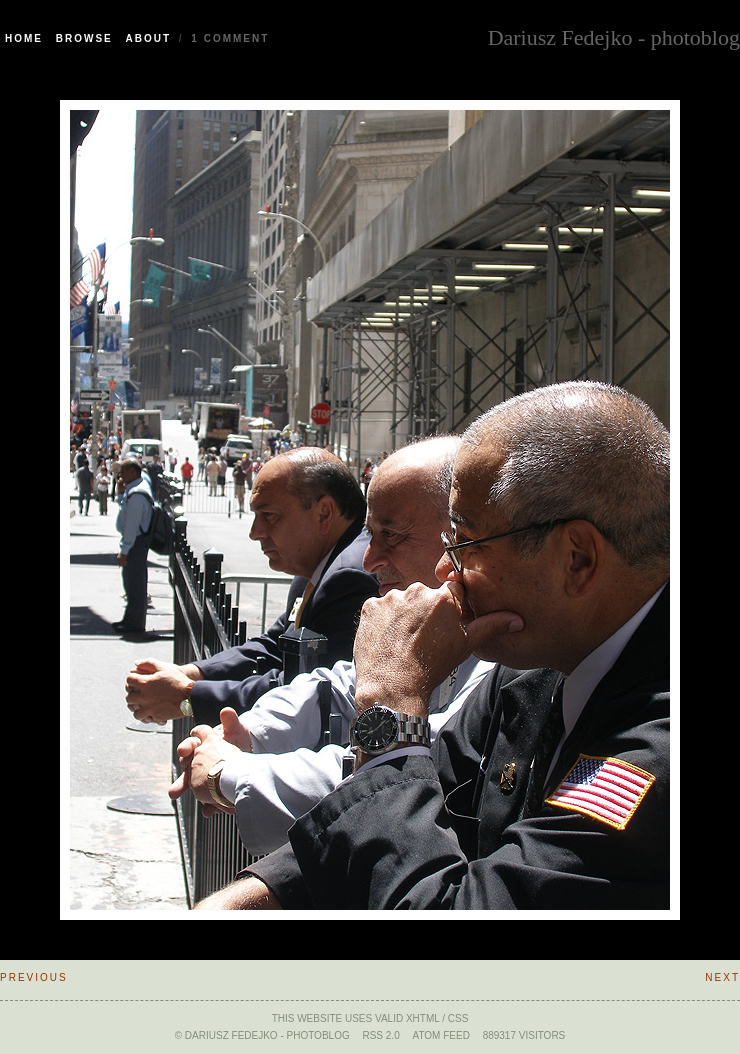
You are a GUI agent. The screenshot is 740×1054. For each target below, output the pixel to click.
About (149, 38)
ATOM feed (440, 1035)
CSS (458, 1018)
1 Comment (230, 38)
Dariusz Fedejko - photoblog (614, 35)
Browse (84, 38)
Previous (34, 977)
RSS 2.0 (380, 1035)
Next (722, 977)
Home (24, 38)
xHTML (423, 1018)
